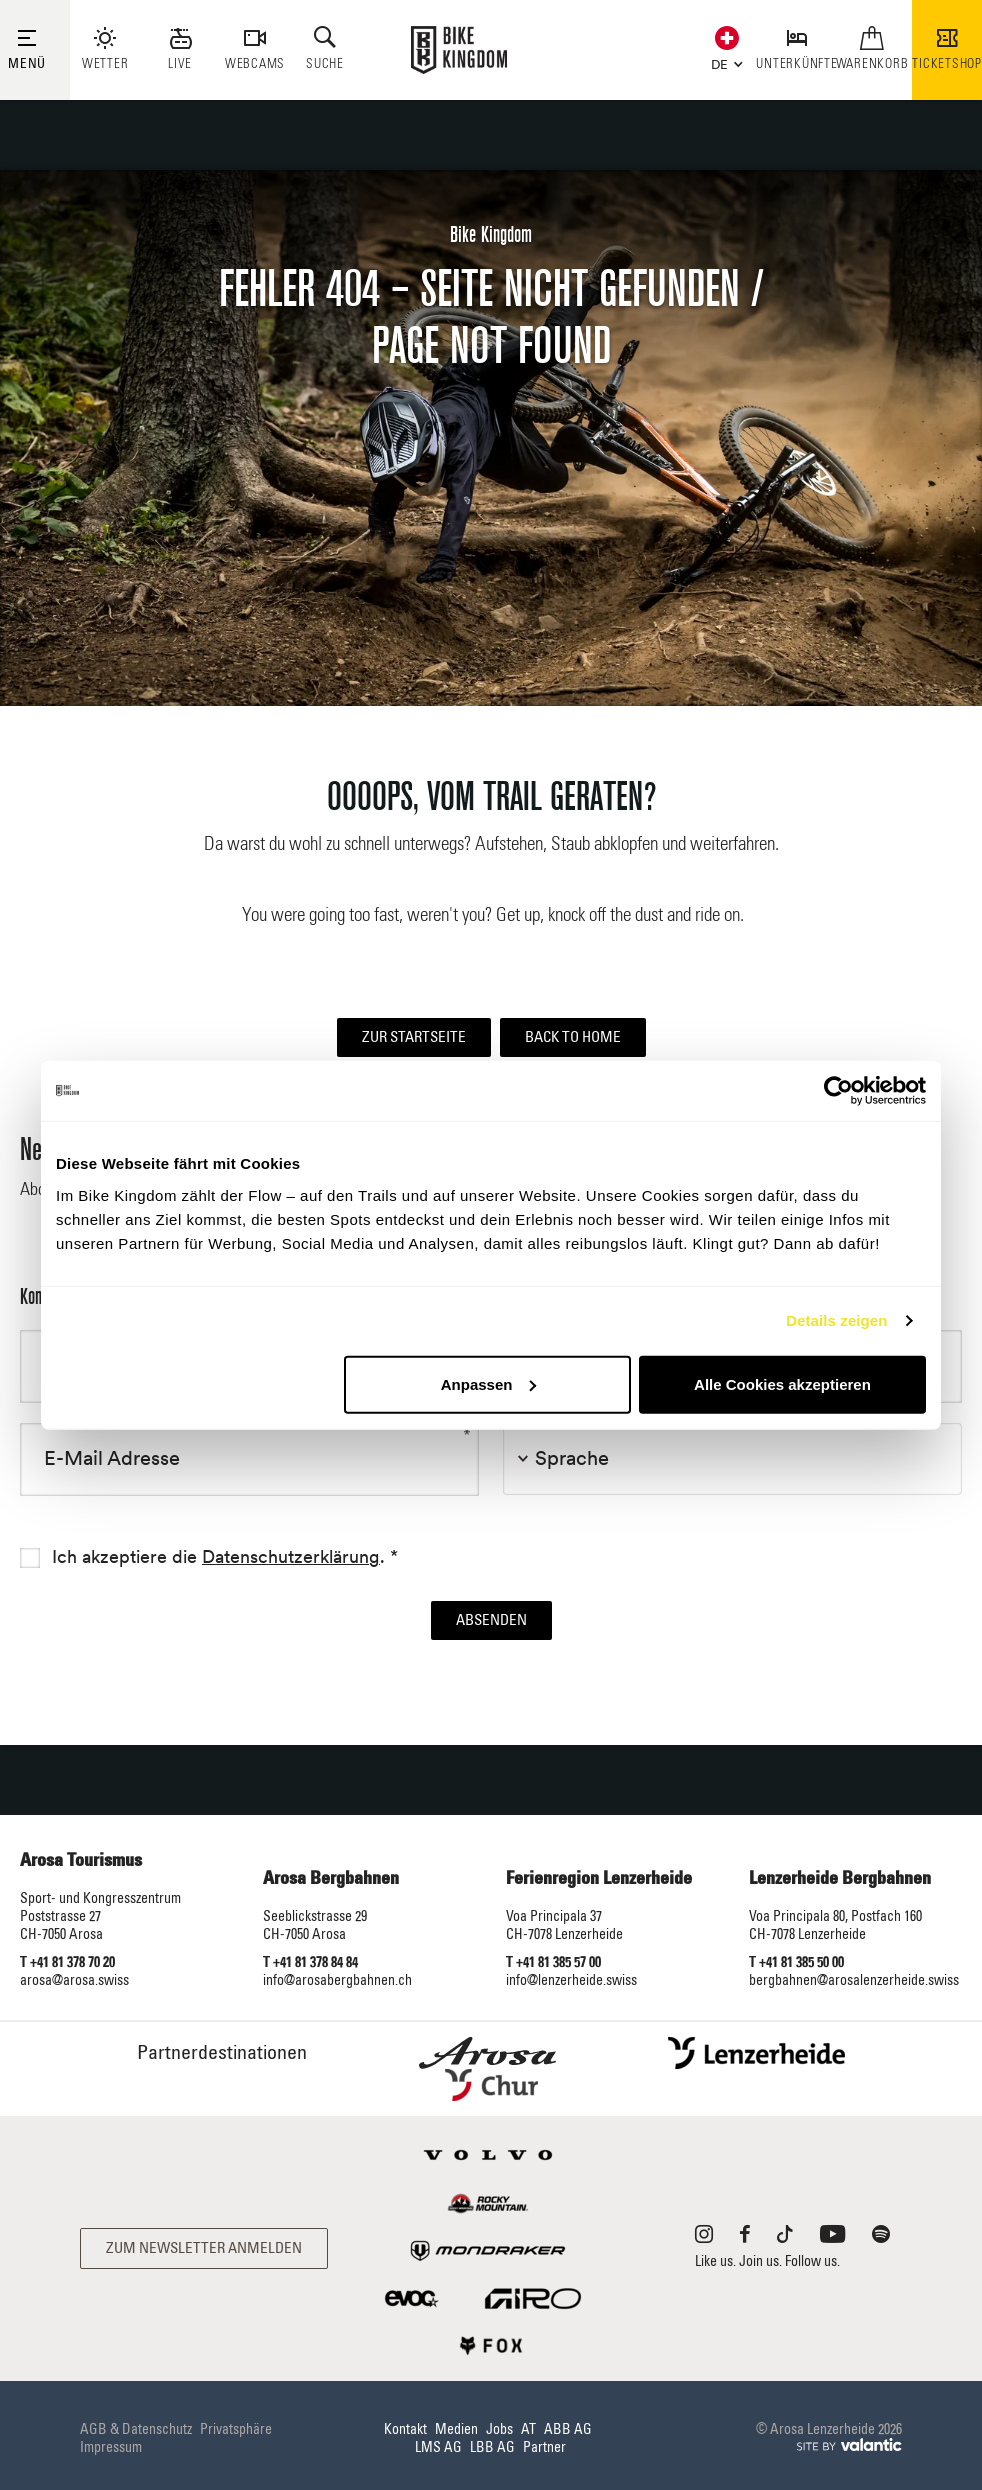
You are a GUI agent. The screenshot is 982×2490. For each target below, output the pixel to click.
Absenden (491, 1620)
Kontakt (405, 2430)
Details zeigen (836, 1320)
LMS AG (438, 2448)
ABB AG (568, 2430)
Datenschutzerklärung (291, 1557)
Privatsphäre (236, 2430)
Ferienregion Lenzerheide (599, 1879)
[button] (722, 62)
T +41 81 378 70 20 (67, 1963)
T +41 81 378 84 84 (310, 1963)
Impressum (111, 2448)
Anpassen (489, 1383)
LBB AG (492, 2448)
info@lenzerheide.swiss (571, 1981)
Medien (456, 2430)
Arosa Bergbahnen (331, 1879)
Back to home (573, 1037)
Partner (544, 2448)
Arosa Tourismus (81, 1861)
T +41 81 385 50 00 (796, 1963)
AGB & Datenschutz (136, 2430)
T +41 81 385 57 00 (553, 1963)
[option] (491, 438)
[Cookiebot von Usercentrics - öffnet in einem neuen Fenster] (838, 1091)
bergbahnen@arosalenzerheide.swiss (854, 1981)
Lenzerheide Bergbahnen (840, 1879)
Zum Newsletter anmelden (204, 2248)
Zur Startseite (414, 1037)
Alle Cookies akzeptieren (782, 1383)
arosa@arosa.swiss (74, 1981)
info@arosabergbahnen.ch (337, 1981)
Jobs (499, 2430)
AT (528, 2430)
